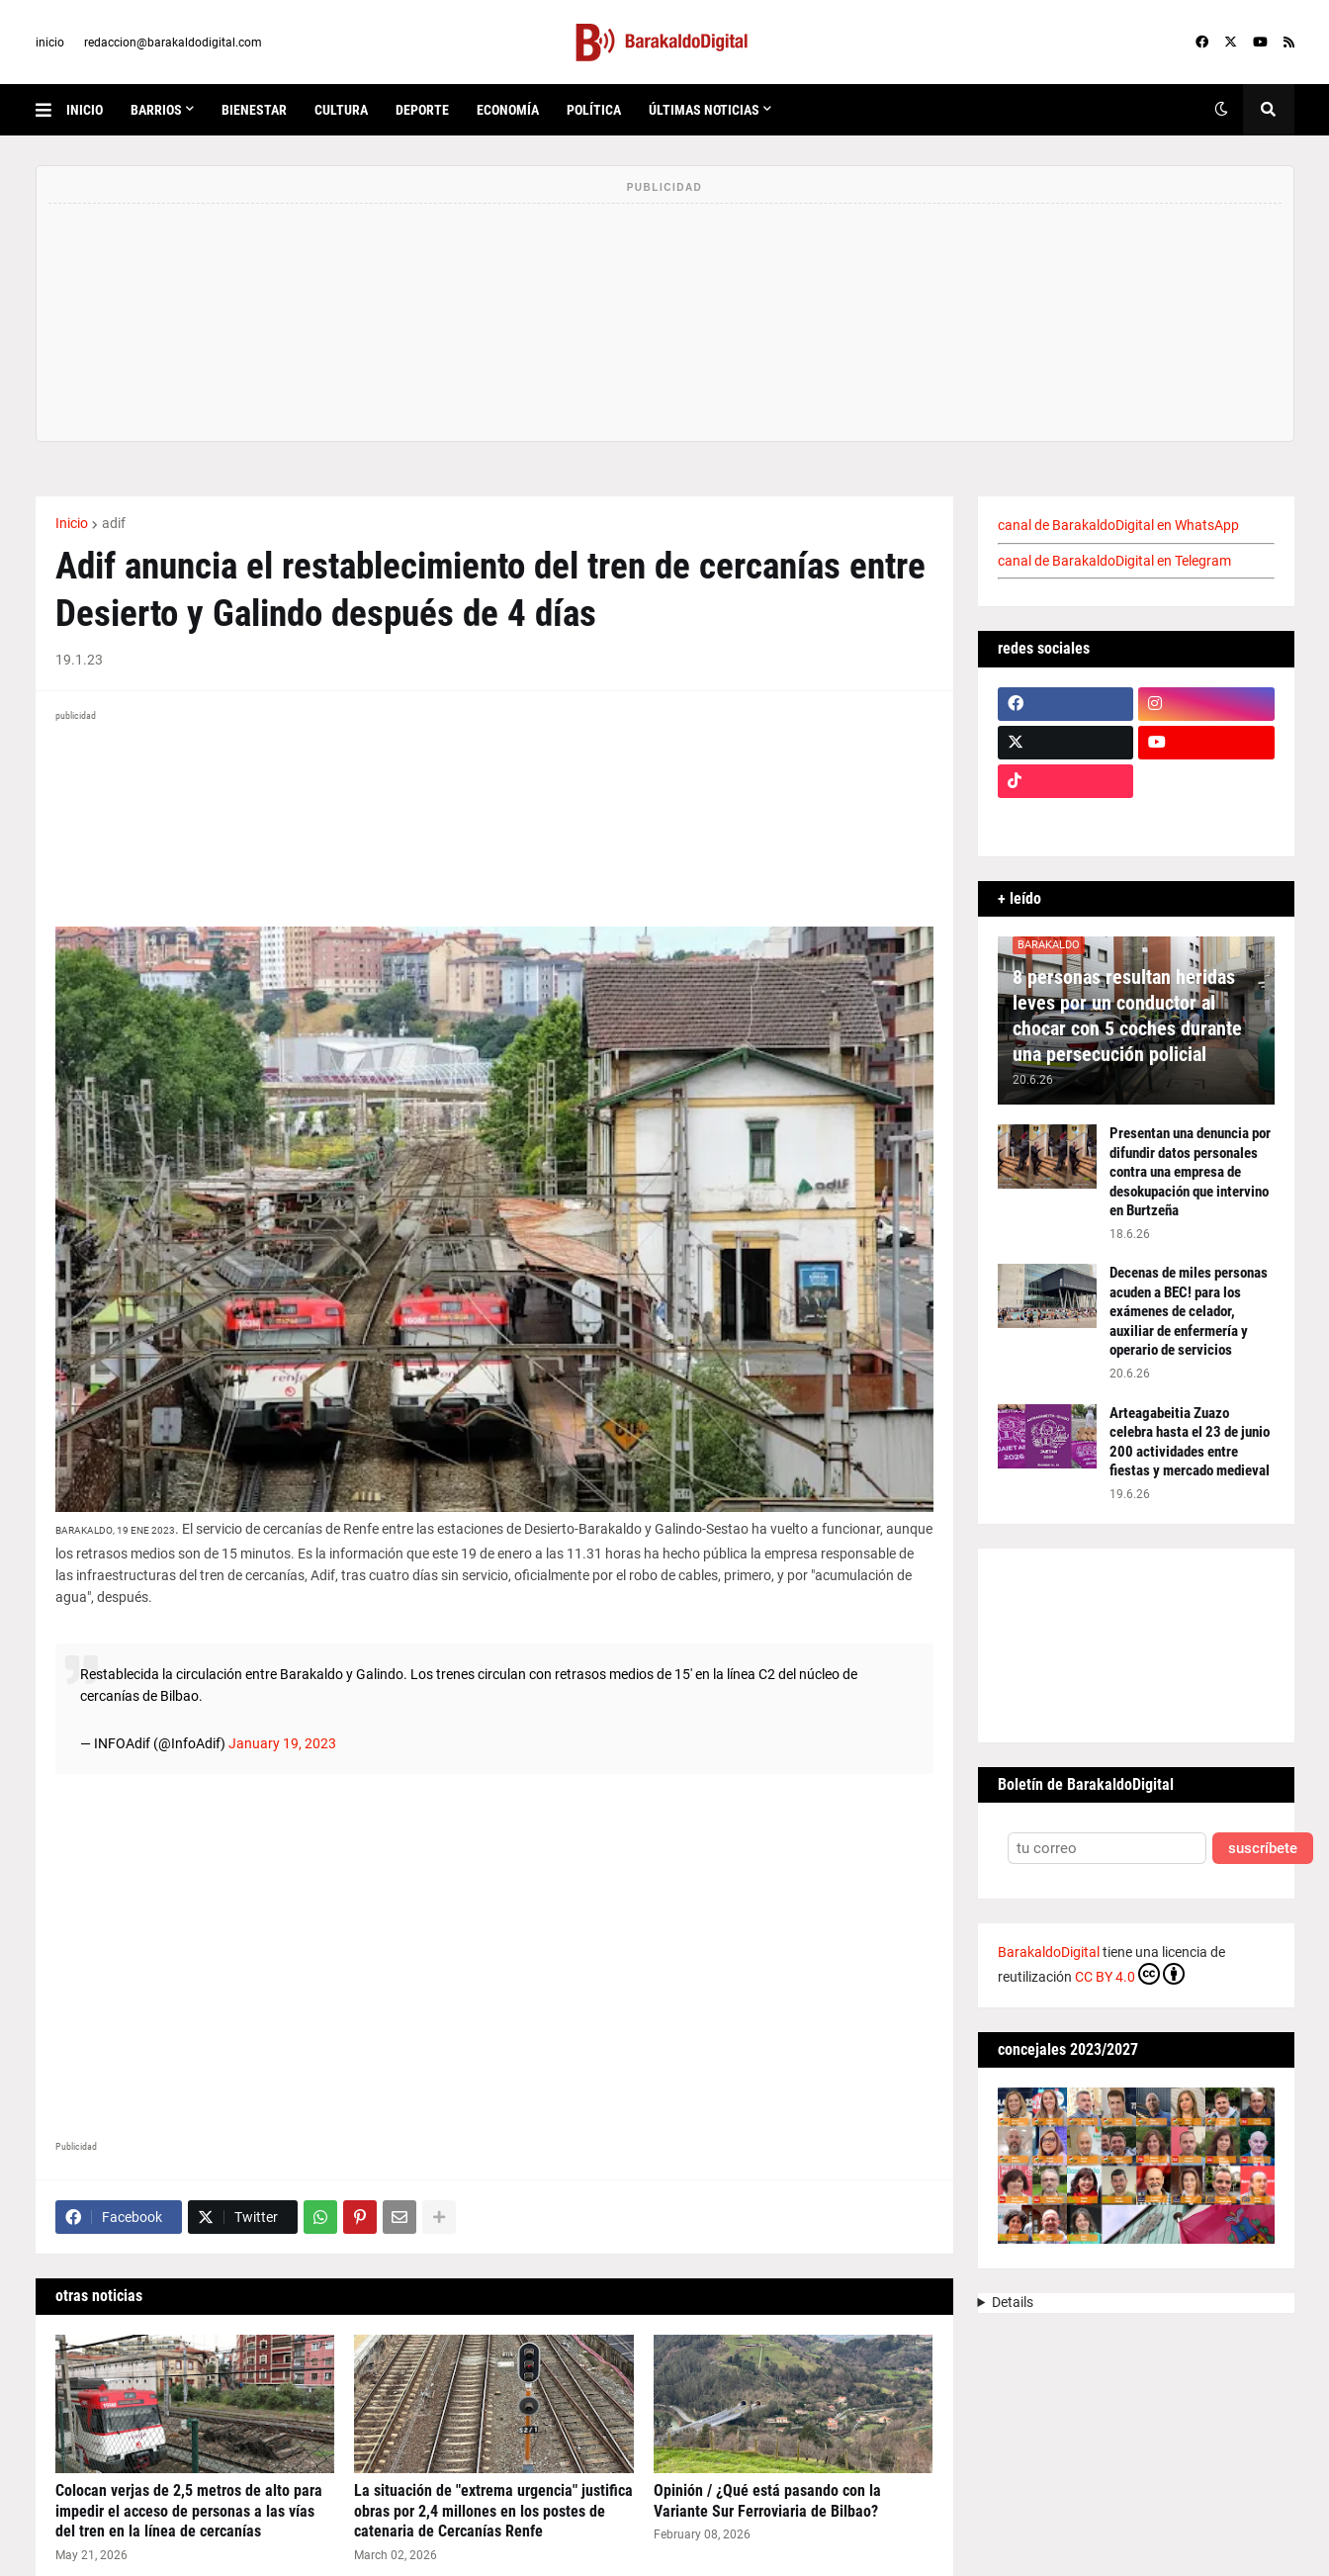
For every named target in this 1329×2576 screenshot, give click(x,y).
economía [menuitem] (508, 110)
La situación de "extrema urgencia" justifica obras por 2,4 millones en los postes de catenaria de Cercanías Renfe (493, 2511)
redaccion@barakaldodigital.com (173, 42)
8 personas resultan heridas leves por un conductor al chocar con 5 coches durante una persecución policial (1127, 1015)
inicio (50, 42)
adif (114, 523)
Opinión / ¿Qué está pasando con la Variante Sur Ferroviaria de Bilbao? (767, 2501)
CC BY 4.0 (1130, 1974)
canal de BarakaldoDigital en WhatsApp (1118, 525)
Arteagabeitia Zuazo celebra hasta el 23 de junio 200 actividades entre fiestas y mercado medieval (1189, 1442)
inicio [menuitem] (84, 110)
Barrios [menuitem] (156, 110)
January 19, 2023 (282, 1743)
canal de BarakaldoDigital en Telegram (1114, 561)
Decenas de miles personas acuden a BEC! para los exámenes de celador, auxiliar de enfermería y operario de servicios (1188, 1311)
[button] (51, 109)
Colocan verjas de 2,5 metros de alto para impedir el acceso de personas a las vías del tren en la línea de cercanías (188, 2511)
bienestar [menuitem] (254, 110)
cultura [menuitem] (341, 110)
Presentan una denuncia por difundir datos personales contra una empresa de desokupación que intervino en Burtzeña (1190, 1171)
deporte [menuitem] (422, 110)
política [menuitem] (594, 110)
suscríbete (1262, 1848)
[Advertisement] (494, 1959)
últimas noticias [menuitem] (704, 110)
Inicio (71, 523)
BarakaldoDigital (1049, 1952)
